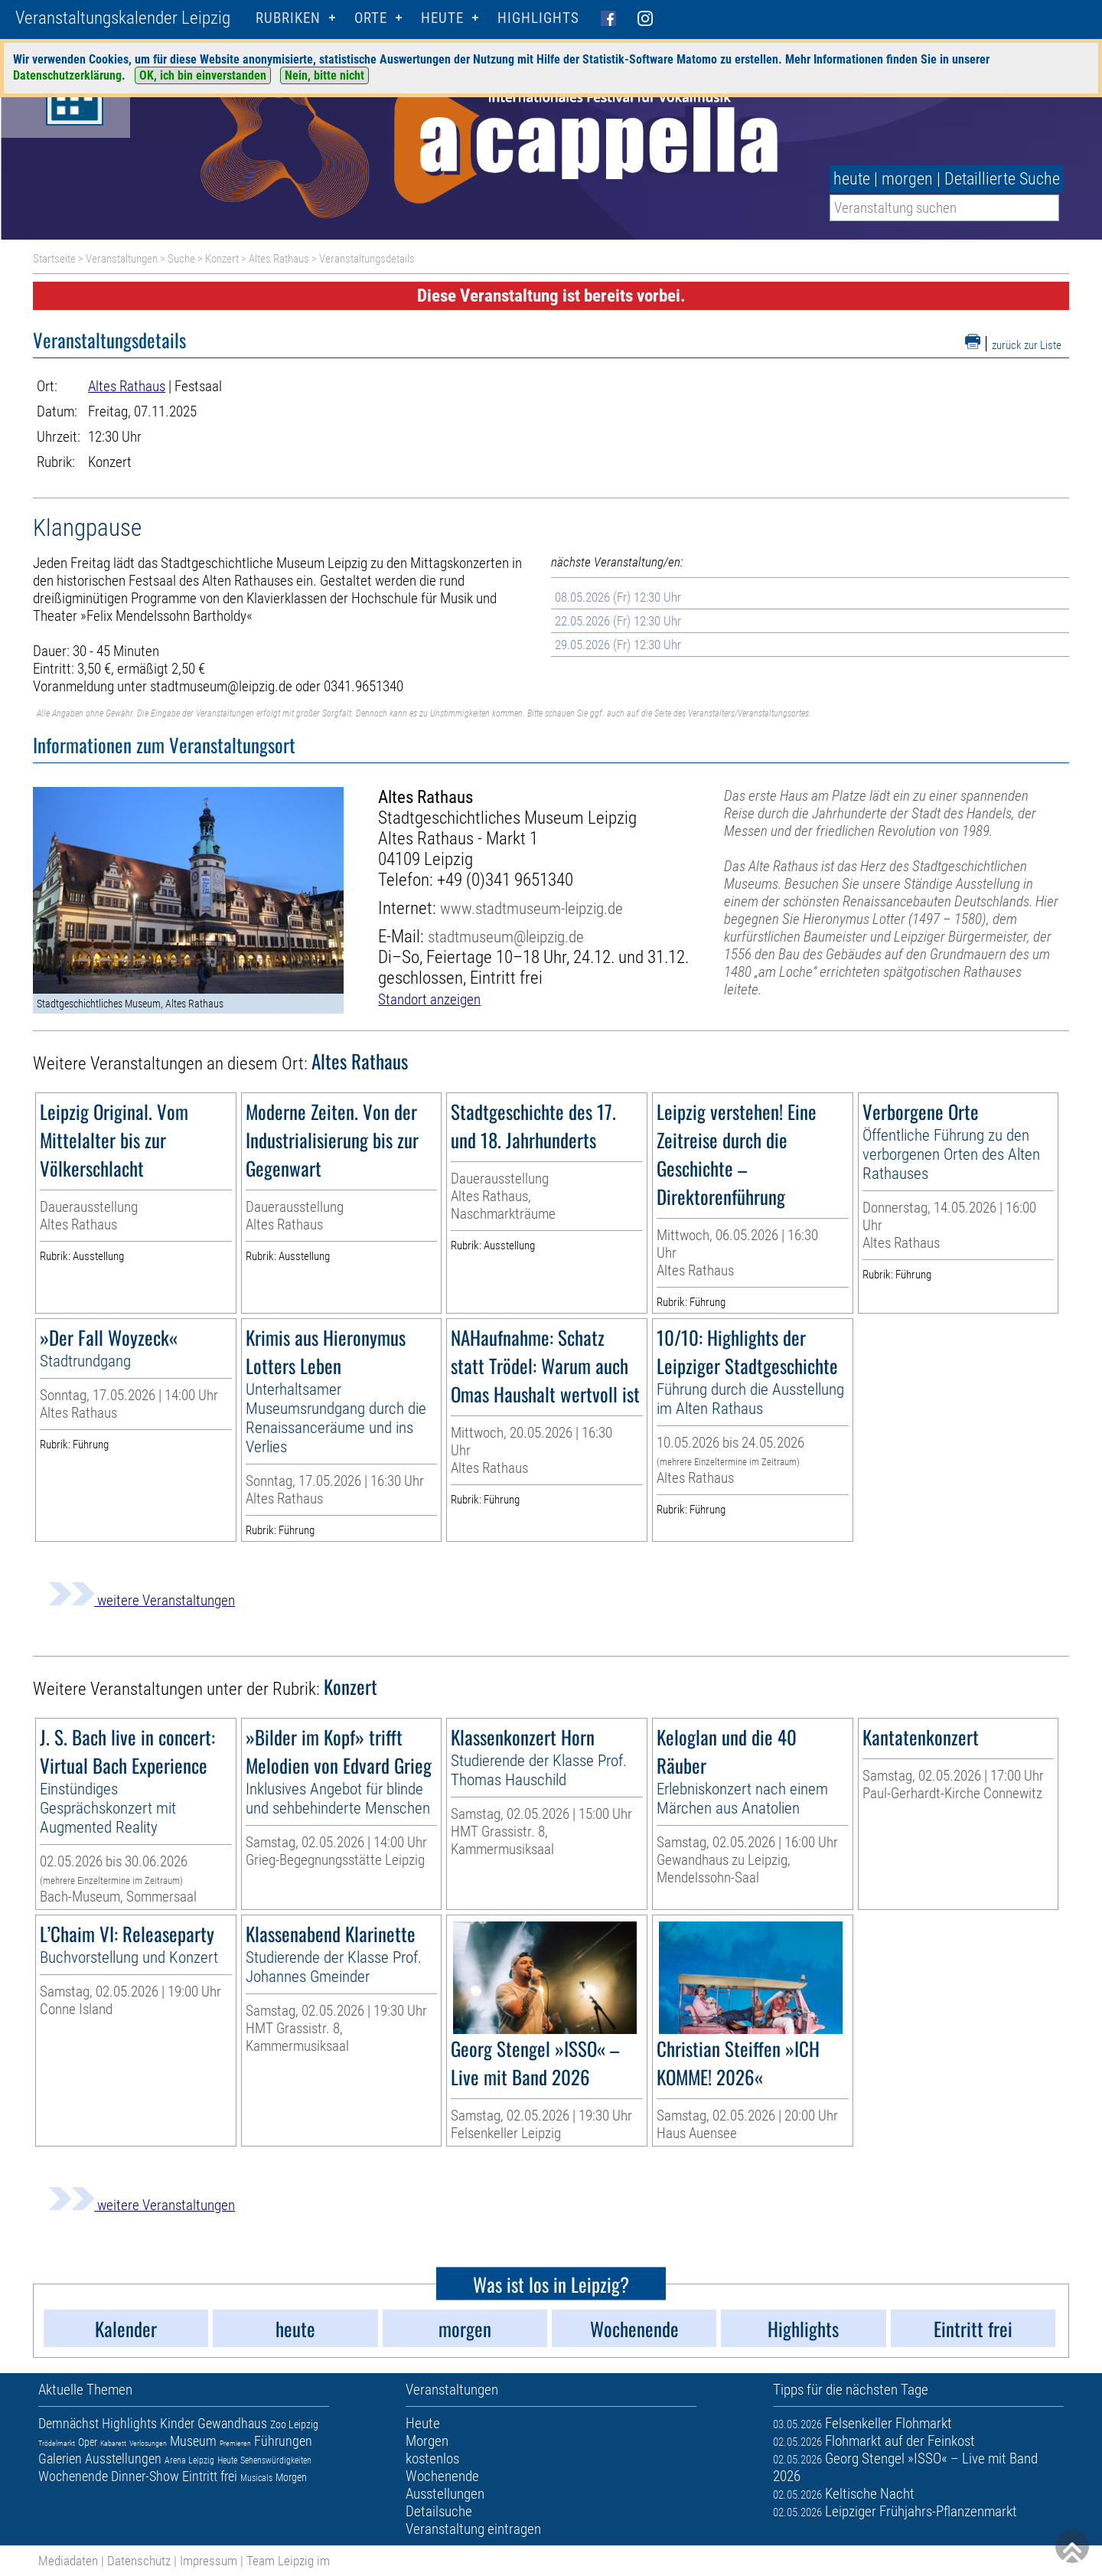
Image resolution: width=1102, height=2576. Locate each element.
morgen (907, 178)
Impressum (208, 2560)
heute (851, 178)
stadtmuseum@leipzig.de (506, 936)
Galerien (60, 2458)
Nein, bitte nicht (324, 75)
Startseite (54, 259)
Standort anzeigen (429, 999)
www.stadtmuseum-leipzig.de (531, 908)
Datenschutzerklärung (67, 75)
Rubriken (288, 18)
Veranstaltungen (122, 259)
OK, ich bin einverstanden (202, 75)
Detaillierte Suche (1002, 178)
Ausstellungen (123, 2458)
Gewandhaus (232, 2423)
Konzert (222, 259)
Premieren (235, 2443)
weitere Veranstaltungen (141, 1600)
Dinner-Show (145, 2476)
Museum (193, 2441)
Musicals (256, 2478)
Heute (227, 2460)
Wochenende (73, 2476)
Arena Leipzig (189, 2460)
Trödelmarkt (56, 2443)
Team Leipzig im (288, 2560)
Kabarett (113, 2443)
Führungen (283, 2441)
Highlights (538, 18)
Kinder (177, 2423)
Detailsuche (439, 2511)
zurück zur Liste (1026, 345)
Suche (181, 259)
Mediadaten (68, 2560)
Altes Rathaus (279, 259)
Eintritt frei (209, 2476)
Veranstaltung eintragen (473, 2529)
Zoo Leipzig (294, 2424)
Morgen (291, 2477)
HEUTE (442, 18)
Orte (370, 18)
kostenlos (432, 2458)
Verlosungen (148, 2443)
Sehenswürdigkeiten (275, 2460)
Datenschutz (139, 2560)
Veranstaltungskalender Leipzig (122, 18)
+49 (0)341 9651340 (505, 880)
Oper (87, 2442)
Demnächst (68, 2423)
